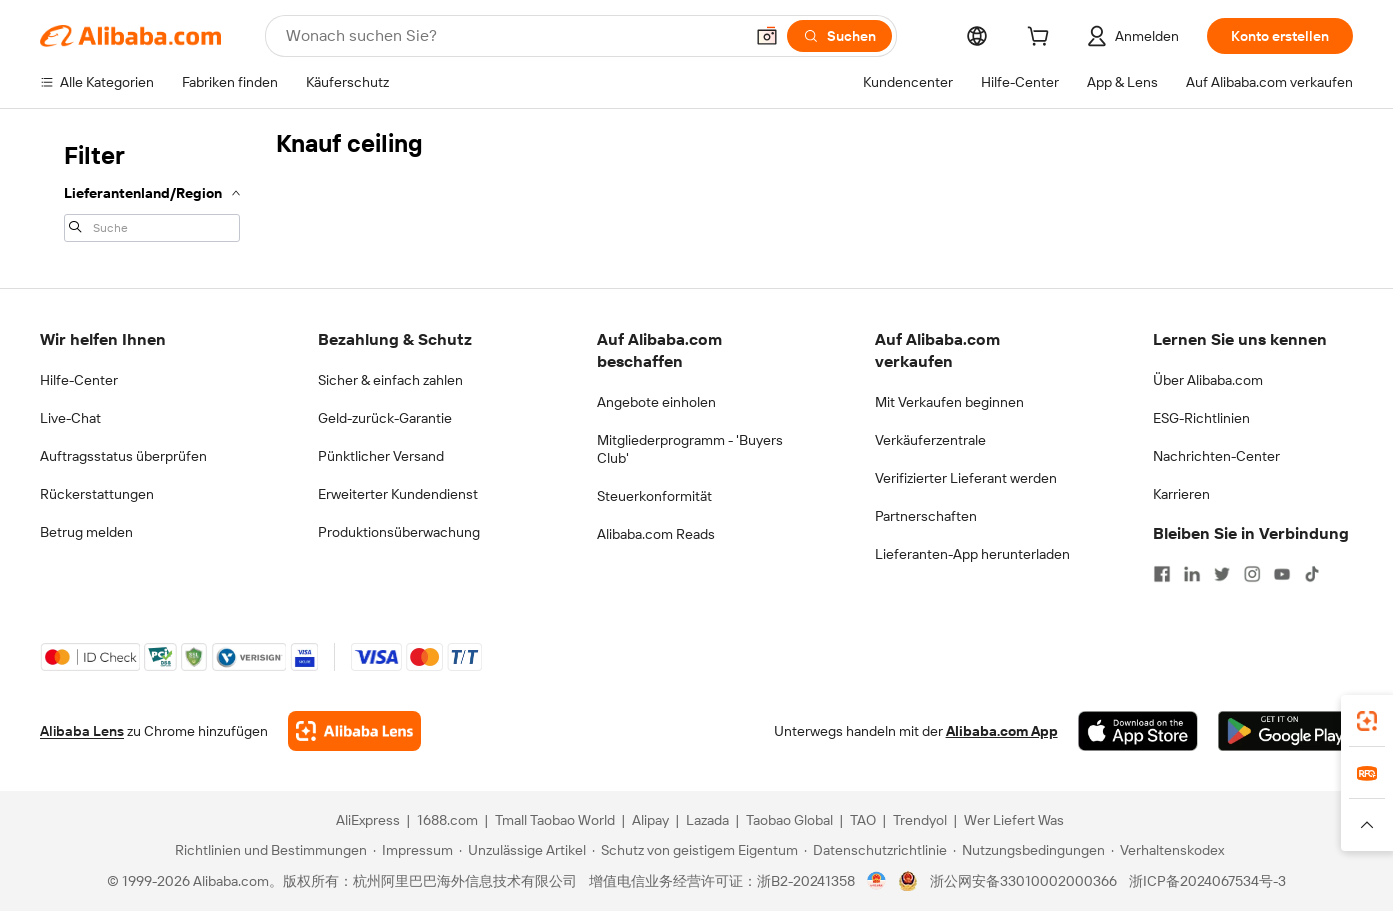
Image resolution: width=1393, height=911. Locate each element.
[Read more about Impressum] (413, 850)
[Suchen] (839, 36)
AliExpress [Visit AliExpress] (368, 820)
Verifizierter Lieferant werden (966, 478)
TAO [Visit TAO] (863, 820)
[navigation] (152, 190)
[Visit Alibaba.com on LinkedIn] (1192, 574)
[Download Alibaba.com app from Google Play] (1285, 731)
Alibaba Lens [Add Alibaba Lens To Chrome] (82, 731)
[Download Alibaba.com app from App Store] (1138, 731)
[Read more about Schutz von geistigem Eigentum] (695, 850)
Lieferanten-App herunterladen (972, 554)
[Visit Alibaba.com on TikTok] (1312, 574)
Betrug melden (86, 532)
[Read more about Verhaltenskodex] (1167, 850)
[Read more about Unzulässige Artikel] (522, 850)
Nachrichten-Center (1216, 456)
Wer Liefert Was (1014, 820)
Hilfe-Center (79, 380)
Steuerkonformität (654, 496)
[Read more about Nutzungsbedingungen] (1029, 850)
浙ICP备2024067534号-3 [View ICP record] (1207, 881)
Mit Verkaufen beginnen (949, 402)
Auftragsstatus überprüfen (123, 456)
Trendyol (920, 820)
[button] (767, 36)
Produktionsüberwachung (399, 532)
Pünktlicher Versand (381, 456)
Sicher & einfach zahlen (390, 380)
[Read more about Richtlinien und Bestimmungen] (268, 850)
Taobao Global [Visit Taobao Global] (789, 820)
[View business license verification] (876, 881)
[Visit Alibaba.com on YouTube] (1282, 574)
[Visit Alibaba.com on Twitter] (1222, 574)
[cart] (1042, 39)
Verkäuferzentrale (930, 440)
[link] (1367, 721)
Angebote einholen (656, 402)
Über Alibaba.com (1208, 380)
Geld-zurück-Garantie (385, 418)
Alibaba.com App (1002, 731)
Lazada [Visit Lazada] (707, 820)
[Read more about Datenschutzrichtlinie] (875, 850)
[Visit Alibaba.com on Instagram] (1252, 574)
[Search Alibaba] (512, 36)
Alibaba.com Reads (656, 534)
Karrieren (1181, 494)
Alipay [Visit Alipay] (650, 820)
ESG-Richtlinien (1201, 418)
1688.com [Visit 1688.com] (447, 820)
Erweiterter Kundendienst (398, 494)
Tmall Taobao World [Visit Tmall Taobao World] (555, 820)
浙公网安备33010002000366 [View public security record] (1023, 881)
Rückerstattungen (97, 494)
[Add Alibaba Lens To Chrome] (354, 731)
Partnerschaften (926, 516)
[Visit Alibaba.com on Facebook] (1162, 574)
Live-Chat (70, 418)
